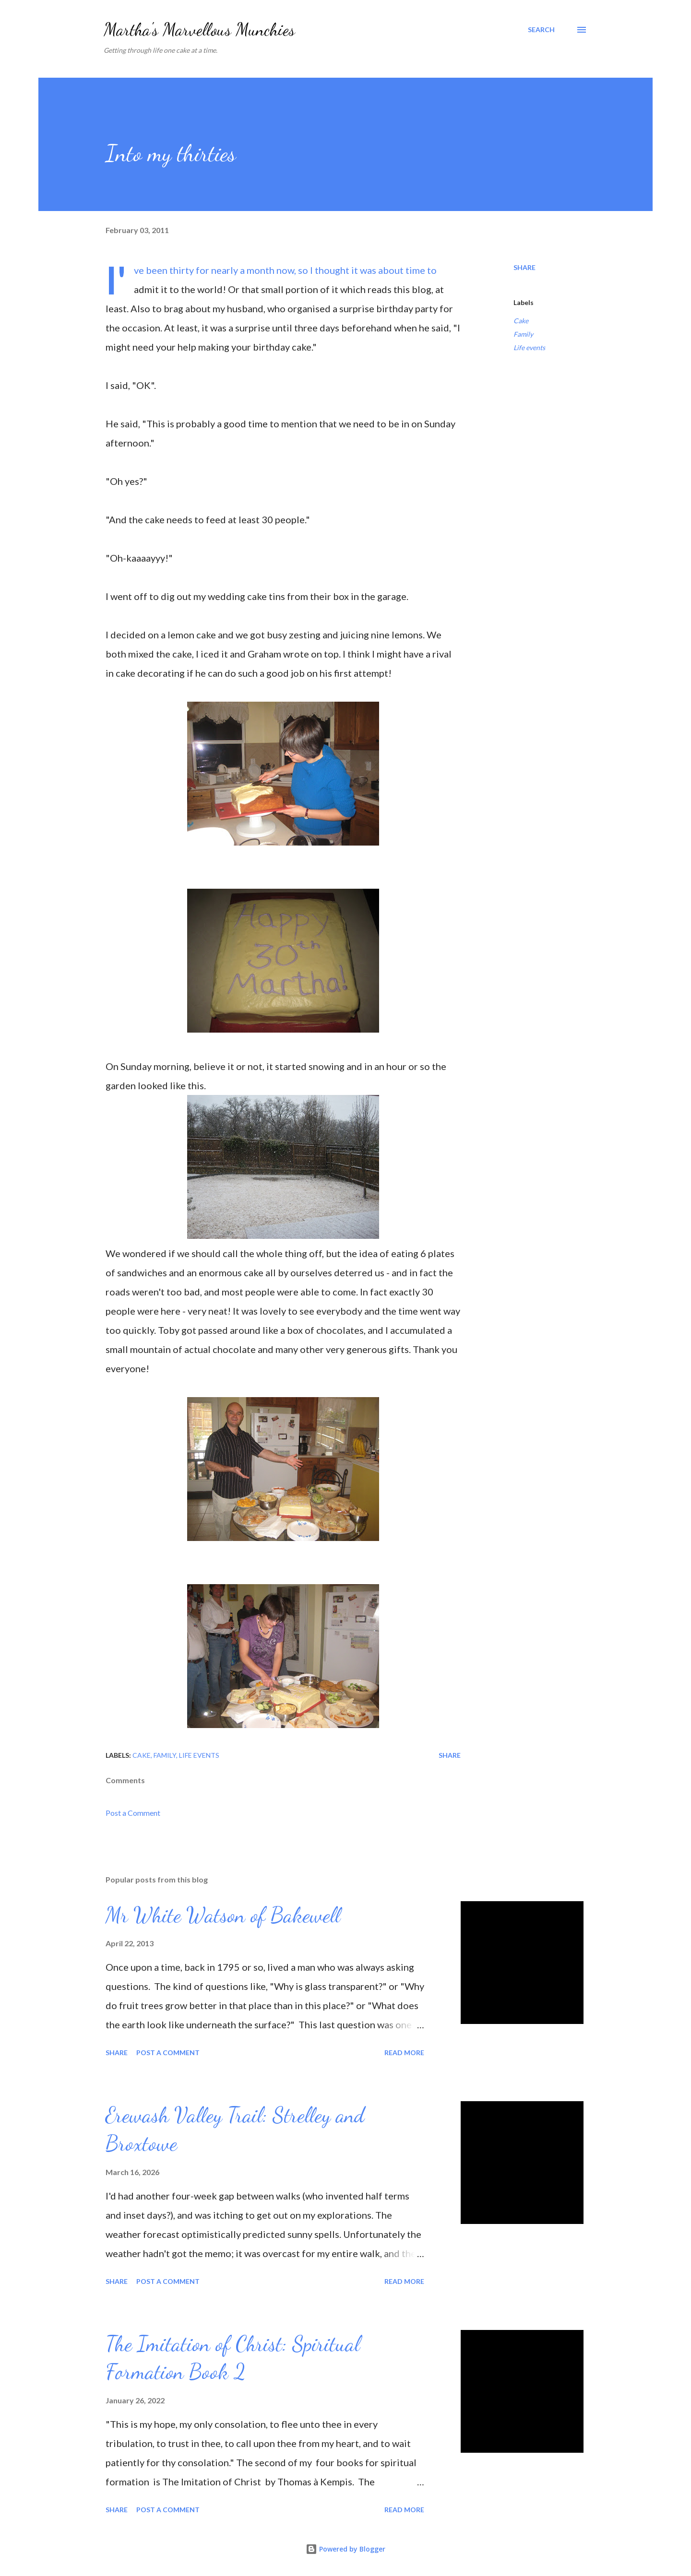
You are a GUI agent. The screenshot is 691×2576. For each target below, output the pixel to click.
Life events (529, 347)
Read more (404, 2052)
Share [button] (524, 267)
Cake (520, 321)
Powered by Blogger (345, 2548)
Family (523, 334)
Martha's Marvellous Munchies (199, 29)
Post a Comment (133, 1812)
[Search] (541, 29)
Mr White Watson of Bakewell (223, 1915)
